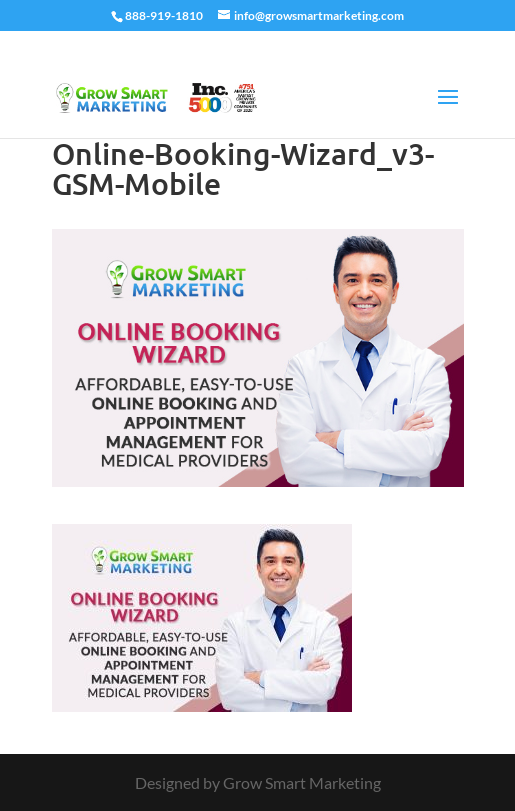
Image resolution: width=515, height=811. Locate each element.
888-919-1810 (164, 15)
